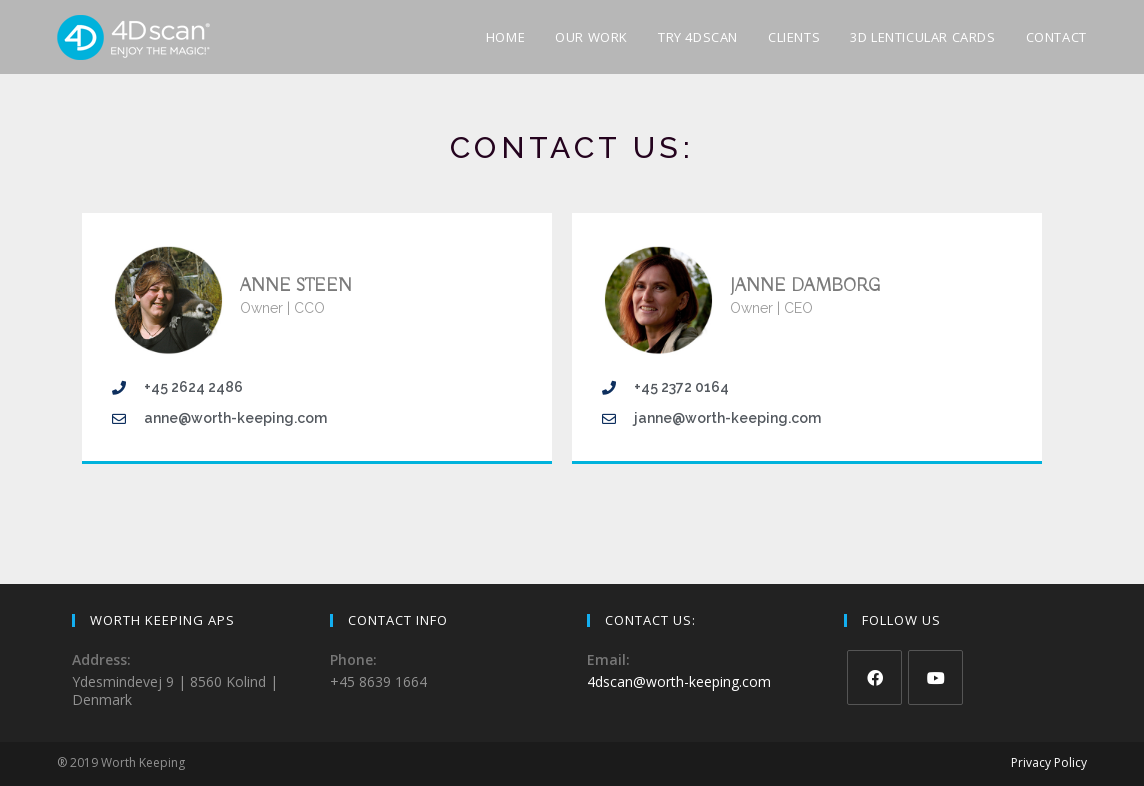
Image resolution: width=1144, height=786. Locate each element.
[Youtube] (935, 677)
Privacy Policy (1049, 762)
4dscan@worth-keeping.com (679, 681)
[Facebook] (874, 677)
